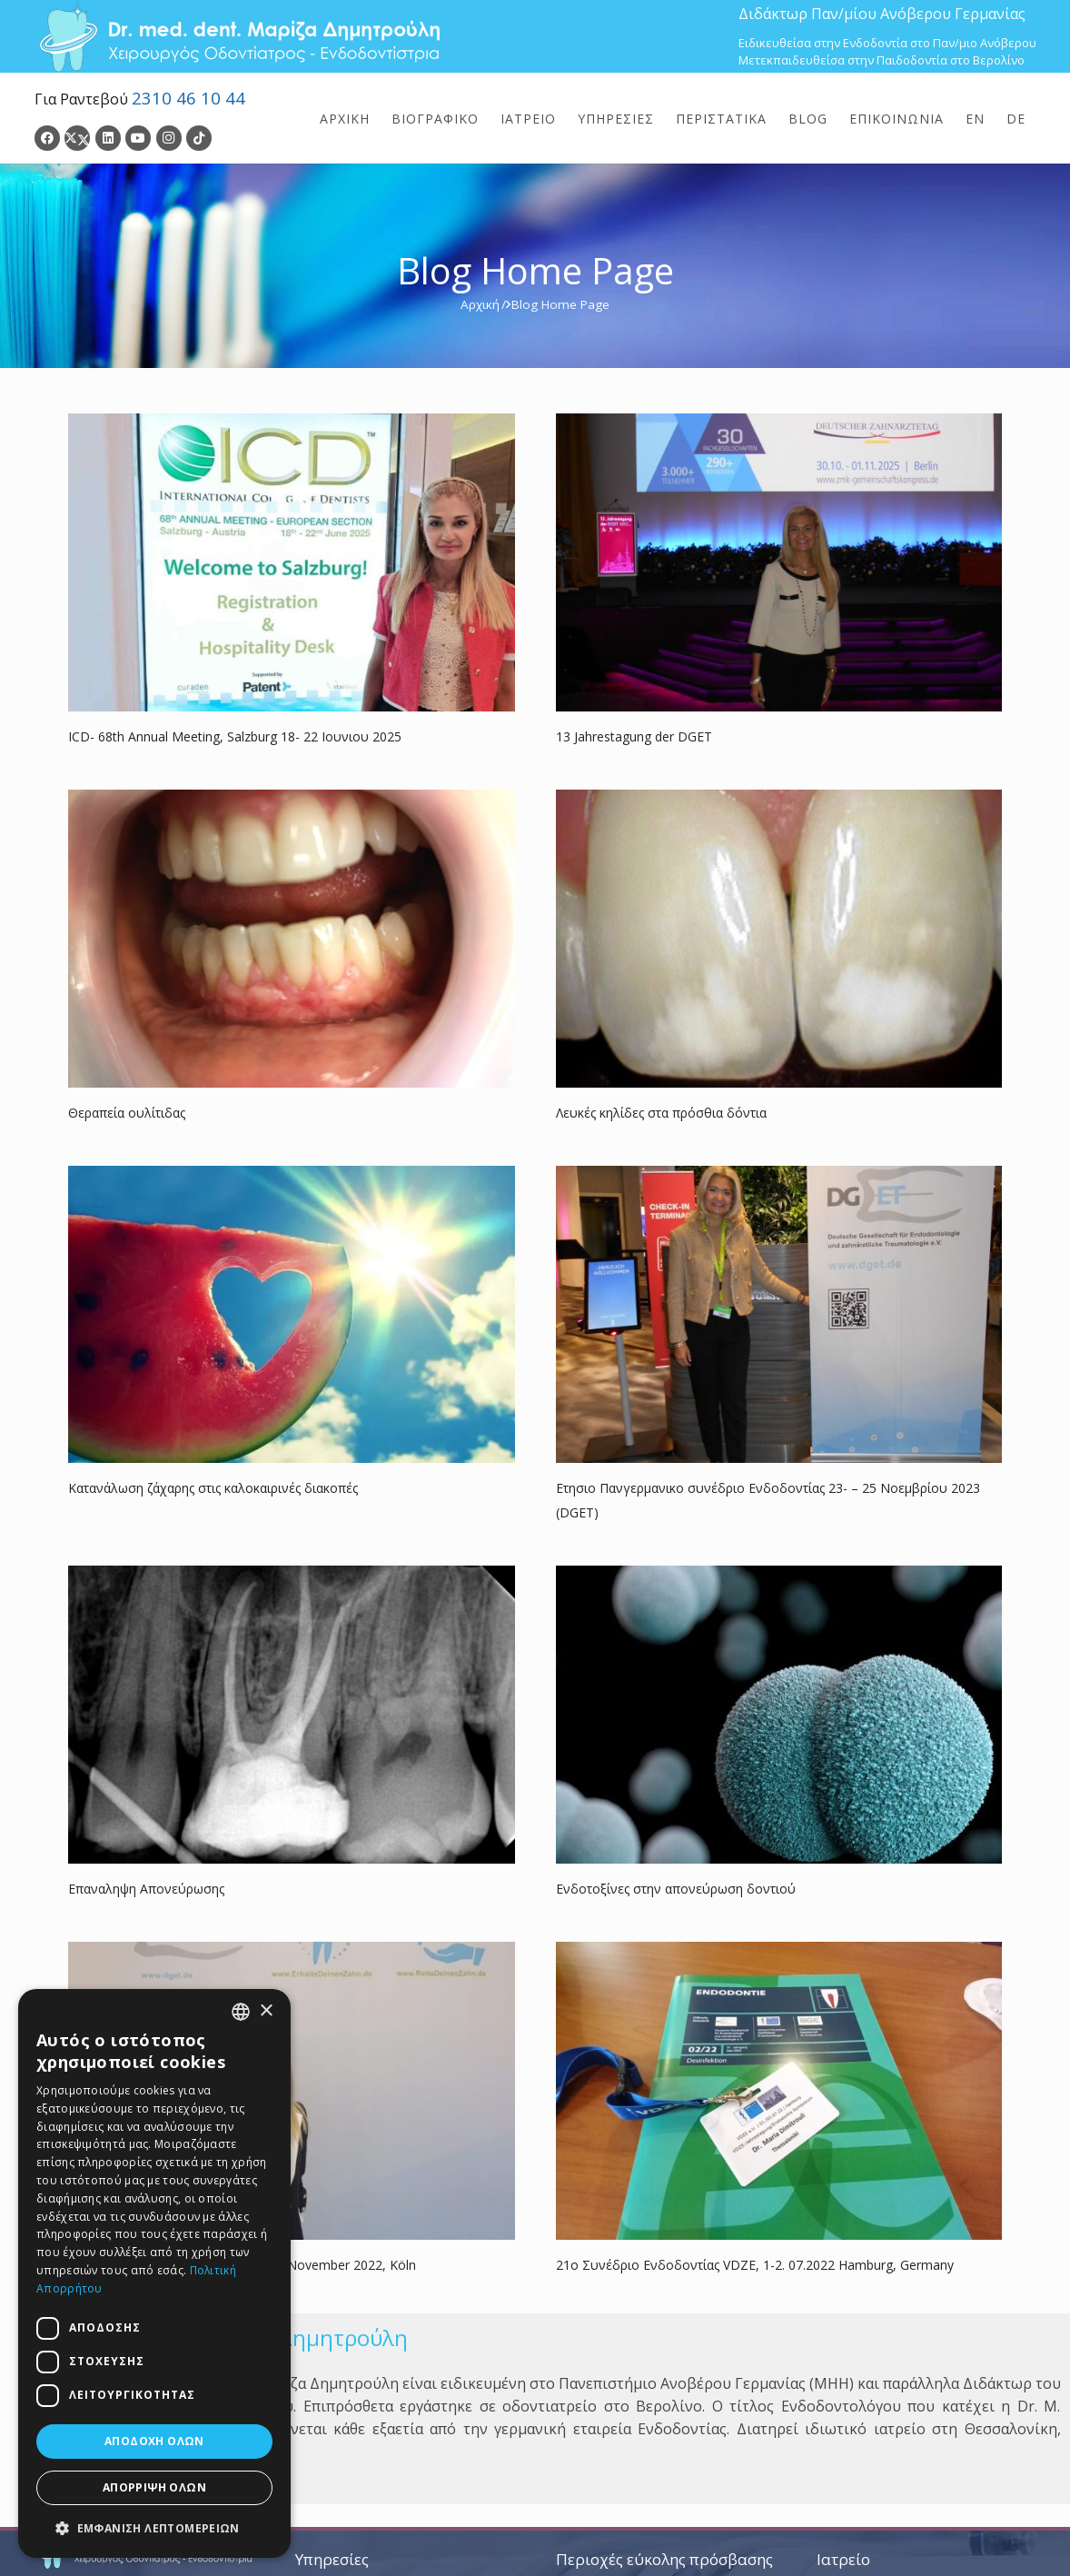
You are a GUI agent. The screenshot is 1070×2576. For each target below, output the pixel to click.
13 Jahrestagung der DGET (634, 736)
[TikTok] (199, 138)
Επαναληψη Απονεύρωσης (146, 1888)
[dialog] (154, 2273)
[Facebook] (47, 138)
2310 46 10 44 (188, 97)
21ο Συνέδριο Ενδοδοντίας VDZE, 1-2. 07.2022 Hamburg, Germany (755, 2264)
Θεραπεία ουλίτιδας (126, 1112)
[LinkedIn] (108, 138)
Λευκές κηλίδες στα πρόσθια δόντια (661, 1112)
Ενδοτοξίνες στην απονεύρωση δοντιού (676, 1888)
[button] (154, 2528)
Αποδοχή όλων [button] (154, 2441)
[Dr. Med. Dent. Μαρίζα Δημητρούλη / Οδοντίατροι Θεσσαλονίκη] (239, 36)
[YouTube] (138, 138)
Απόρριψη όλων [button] (154, 2487)
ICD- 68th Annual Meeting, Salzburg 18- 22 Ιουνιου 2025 (234, 736)
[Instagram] (169, 138)
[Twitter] (77, 138)
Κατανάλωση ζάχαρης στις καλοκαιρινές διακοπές (213, 1488)
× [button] (265, 2011)
